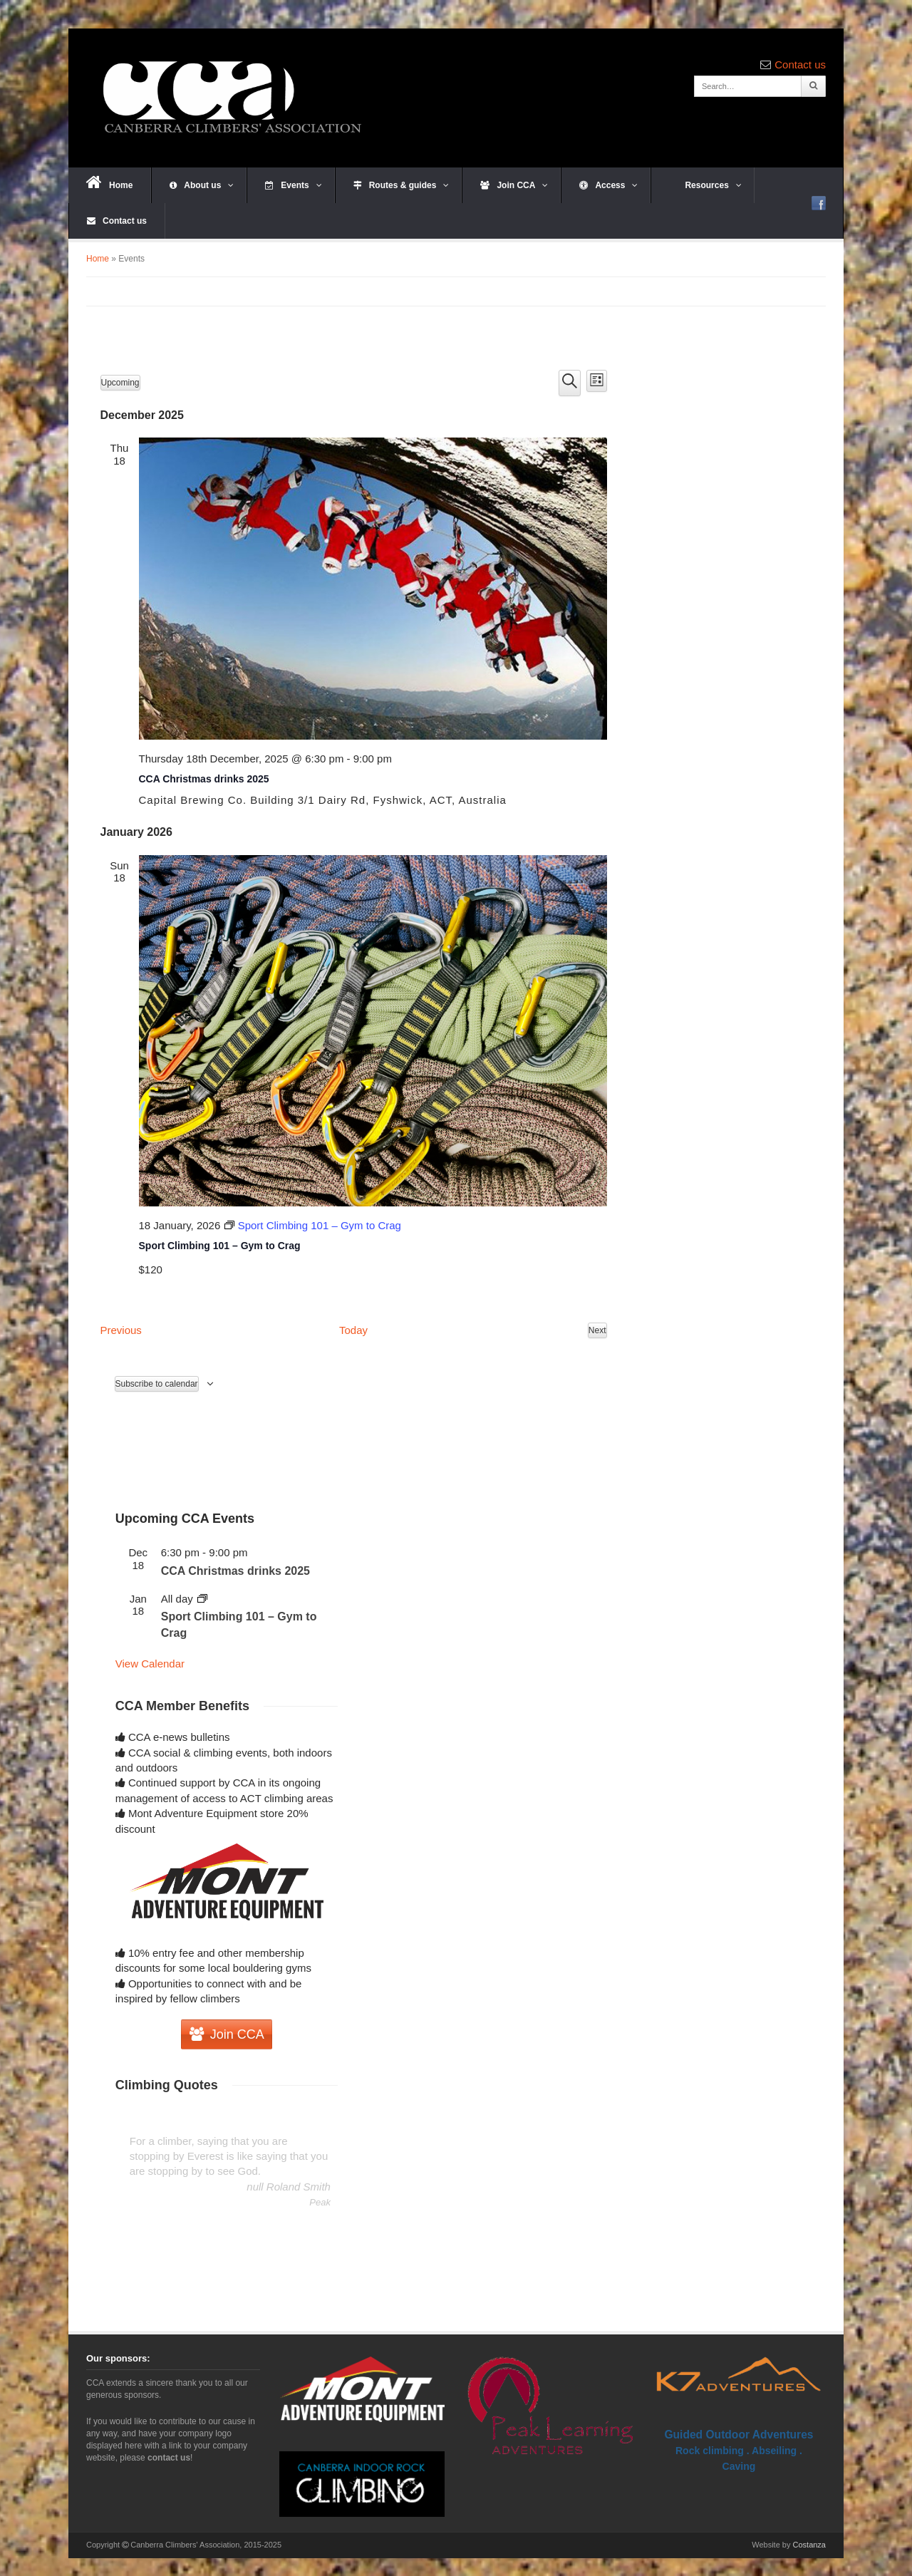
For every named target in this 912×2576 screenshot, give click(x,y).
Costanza (809, 2544)
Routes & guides (401, 185)
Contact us (800, 64)
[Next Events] (597, 1330)
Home (109, 182)
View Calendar (150, 1663)
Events (293, 185)
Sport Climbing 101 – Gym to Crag (220, 1245)
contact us (168, 2458)
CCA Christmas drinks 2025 (204, 779)
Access (608, 185)
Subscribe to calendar (156, 1384)
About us (202, 185)
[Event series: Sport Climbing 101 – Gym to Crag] (312, 1225)
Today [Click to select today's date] (353, 1330)
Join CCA (514, 185)
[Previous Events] (121, 1330)
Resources (705, 185)
